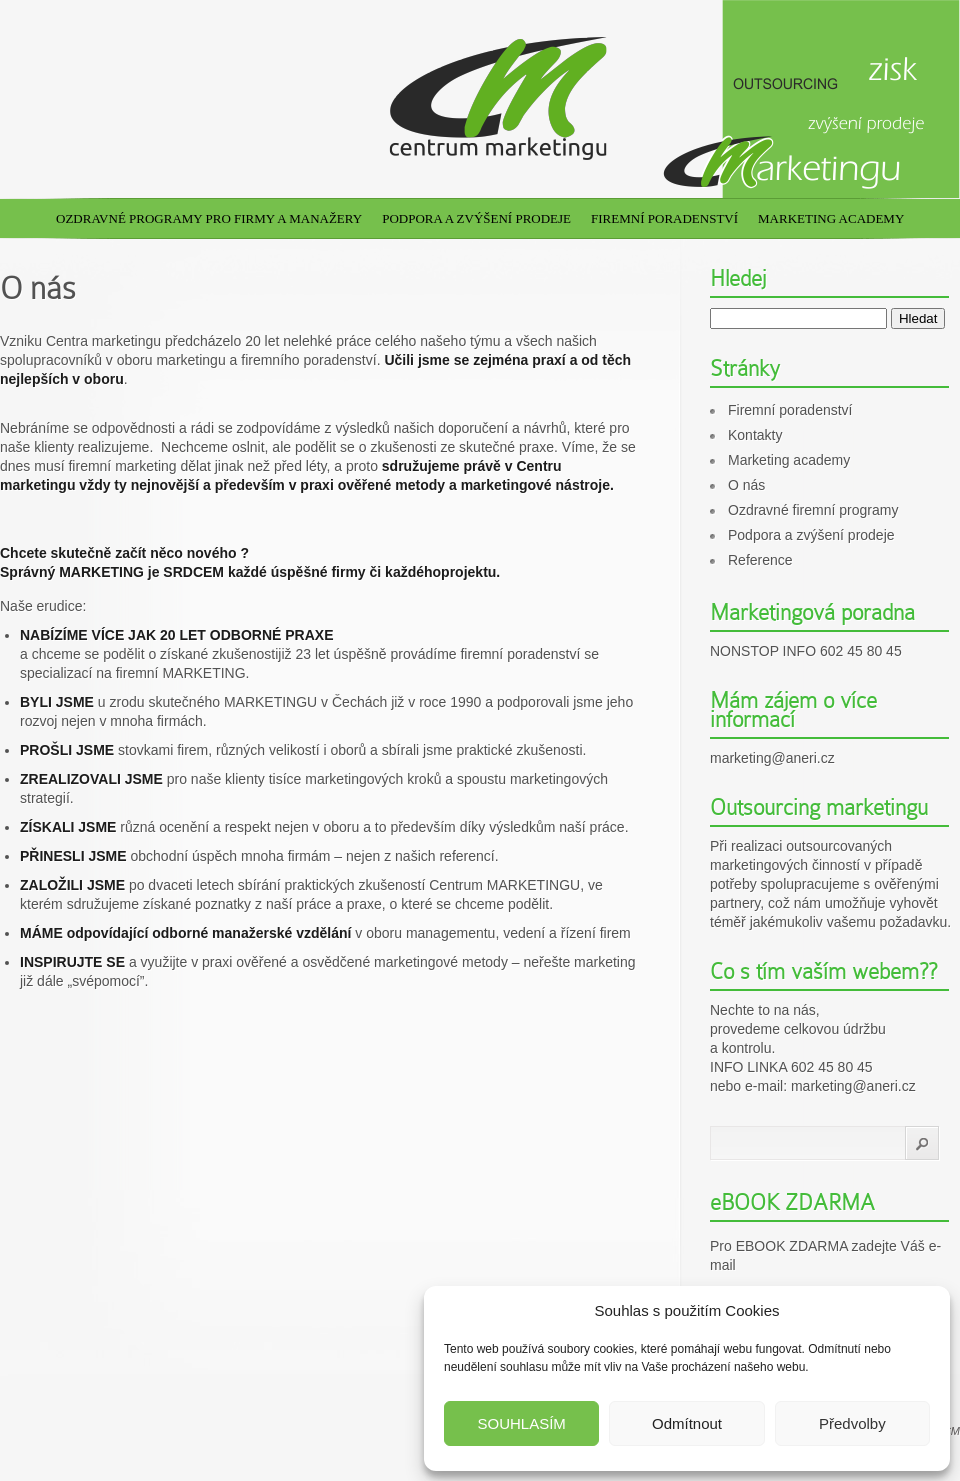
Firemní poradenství (664, 218)
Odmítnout (687, 1423)
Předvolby (852, 1423)
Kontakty (755, 435)
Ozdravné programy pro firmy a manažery (209, 218)
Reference (760, 560)
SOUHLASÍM (521, 1423)
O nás (746, 485)
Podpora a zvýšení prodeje (476, 218)
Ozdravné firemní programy (813, 510)
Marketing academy (831, 218)
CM (951, 1431)
